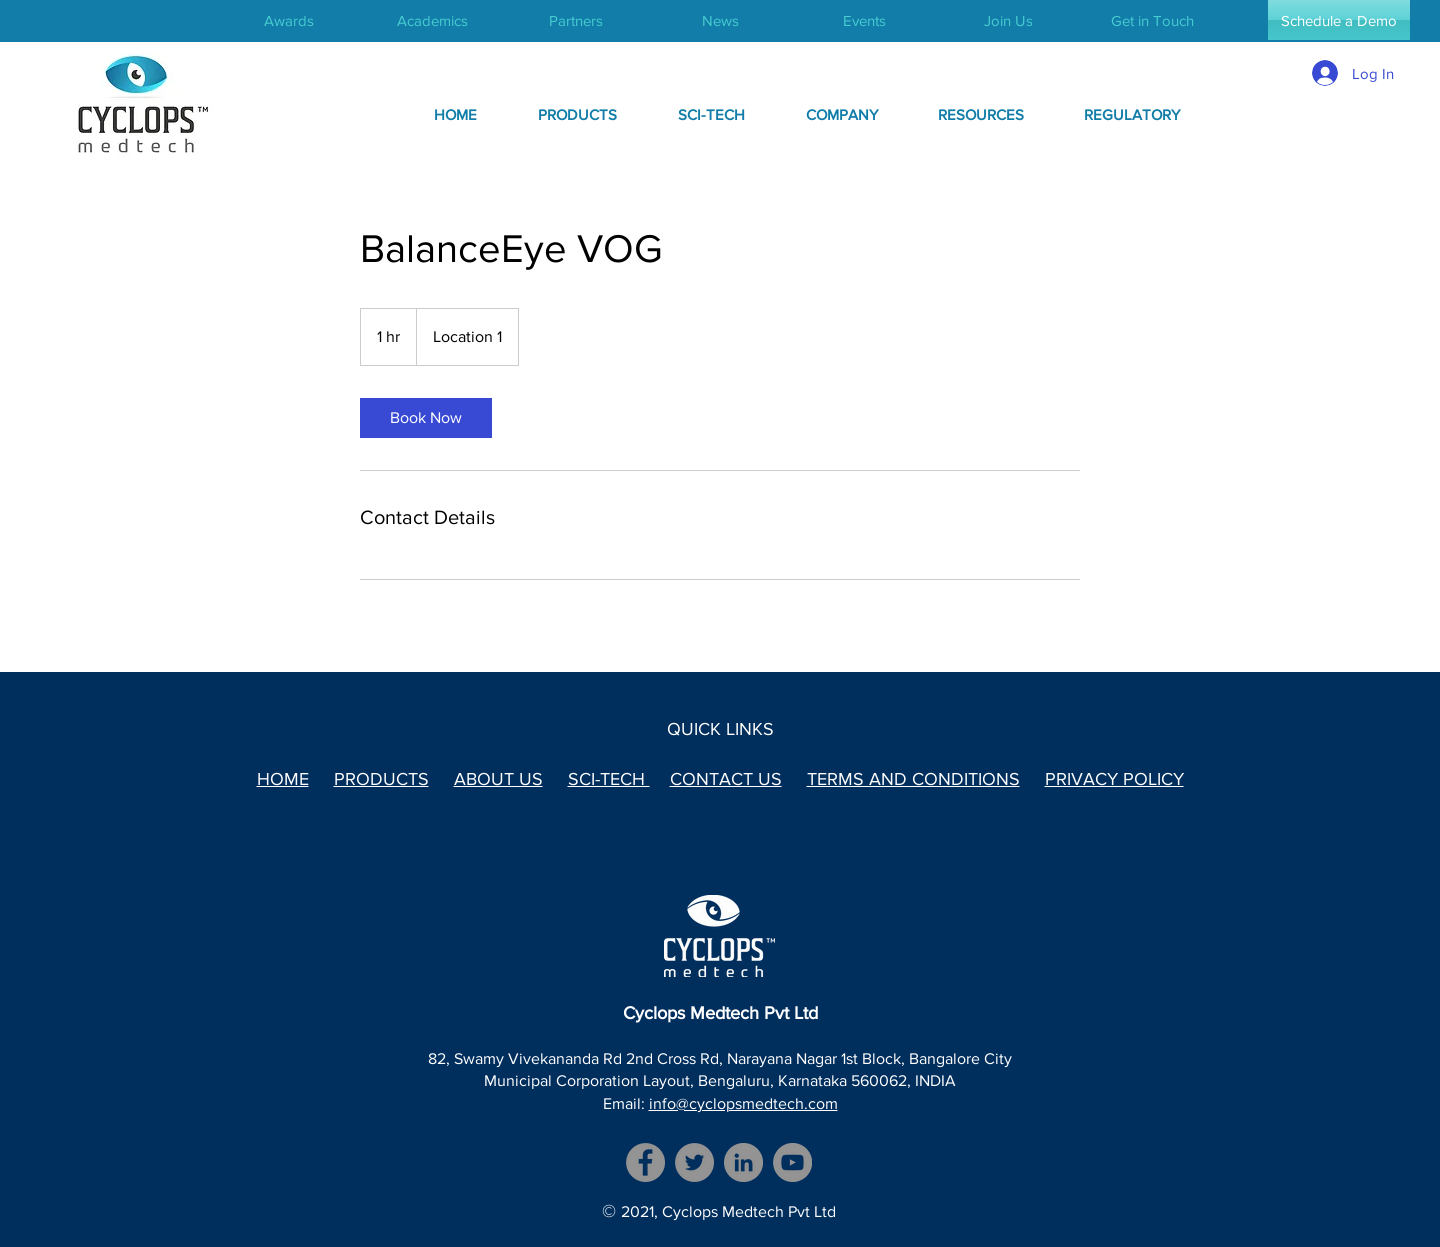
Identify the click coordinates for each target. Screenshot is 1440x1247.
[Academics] (432, 20)
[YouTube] (792, 1162)
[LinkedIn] (743, 1162)
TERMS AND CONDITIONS (913, 779)
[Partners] (576, 20)
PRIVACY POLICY (1114, 779)
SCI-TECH (609, 779)
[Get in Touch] (1152, 20)
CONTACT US (726, 779)
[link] (426, 418)
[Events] (864, 20)
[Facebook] (645, 1162)
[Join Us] (1008, 20)
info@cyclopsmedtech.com (743, 1103)
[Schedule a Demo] (1339, 20)
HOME (283, 779)
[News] (720, 20)
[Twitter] (694, 1162)
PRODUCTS (381, 779)
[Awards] (289, 20)
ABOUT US (498, 779)
